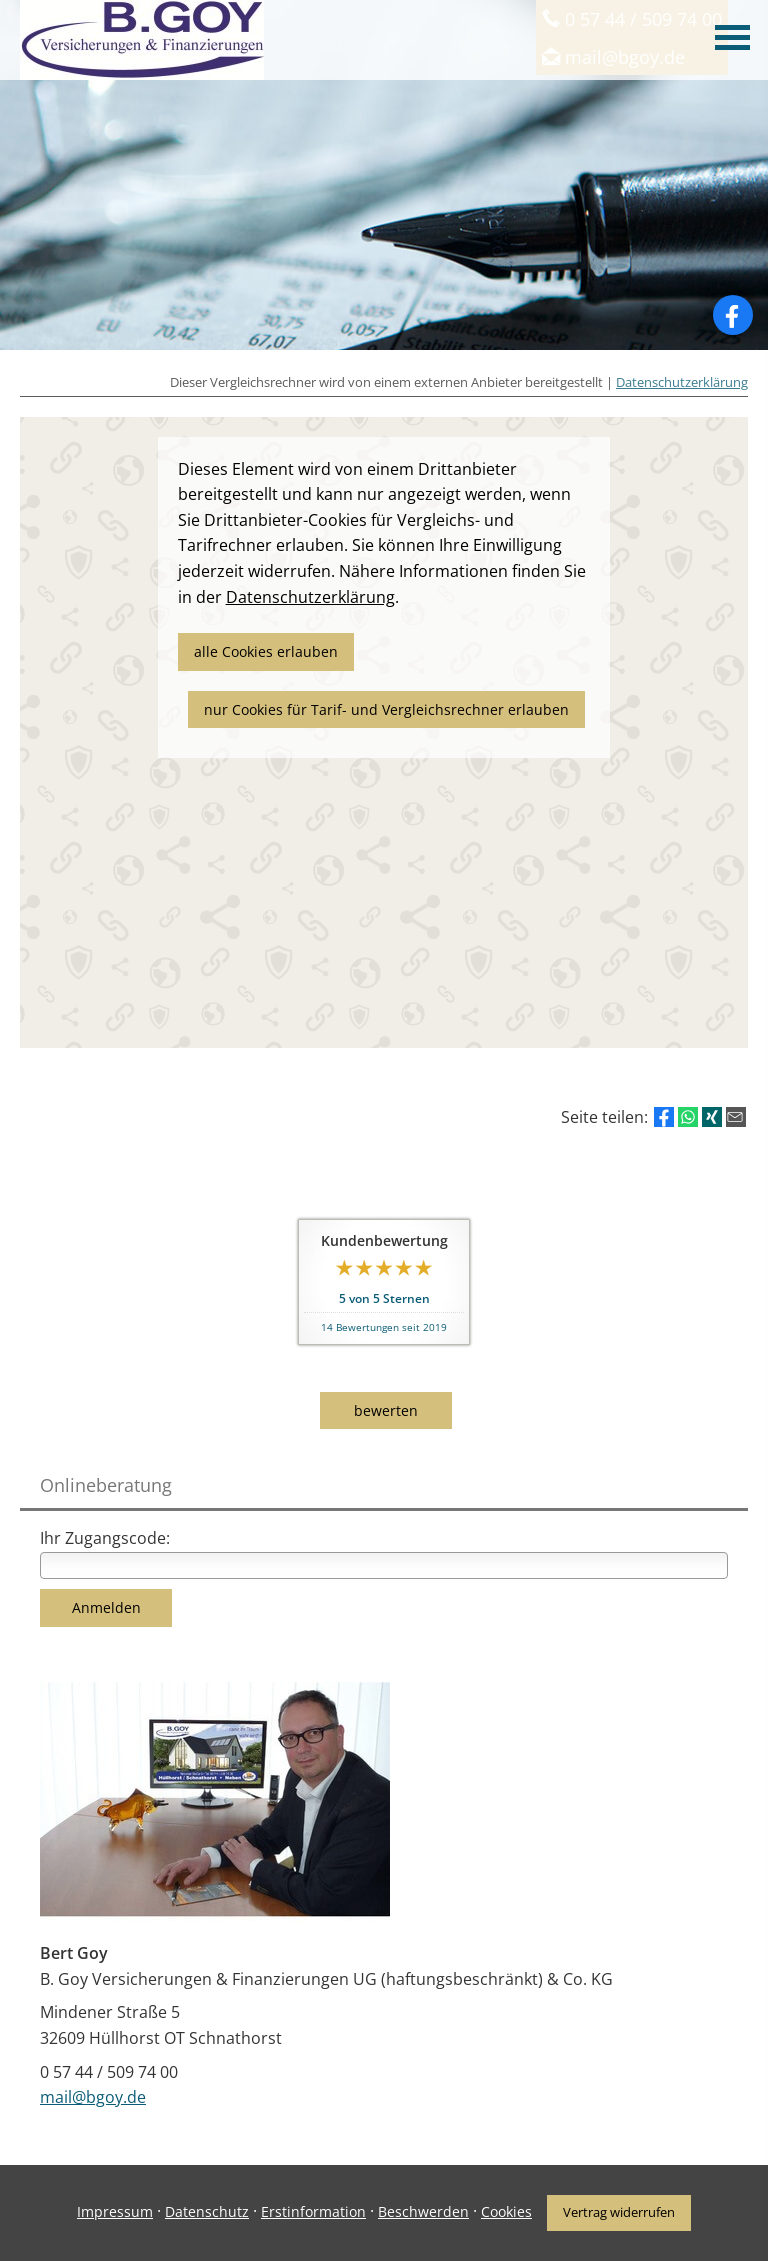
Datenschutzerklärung (682, 382)
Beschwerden (423, 2211)
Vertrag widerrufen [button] (619, 2212)
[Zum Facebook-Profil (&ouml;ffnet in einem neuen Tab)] (733, 315)
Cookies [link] (506, 2211)
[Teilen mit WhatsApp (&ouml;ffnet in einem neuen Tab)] (688, 1117)
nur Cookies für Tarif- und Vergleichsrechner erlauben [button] (386, 709)
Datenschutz (207, 2211)
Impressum (115, 2211)
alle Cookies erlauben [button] (266, 651)
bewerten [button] (386, 1410)
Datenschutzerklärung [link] (310, 597)
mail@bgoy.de (93, 2097)
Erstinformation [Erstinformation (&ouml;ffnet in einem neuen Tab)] (313, 2211)
